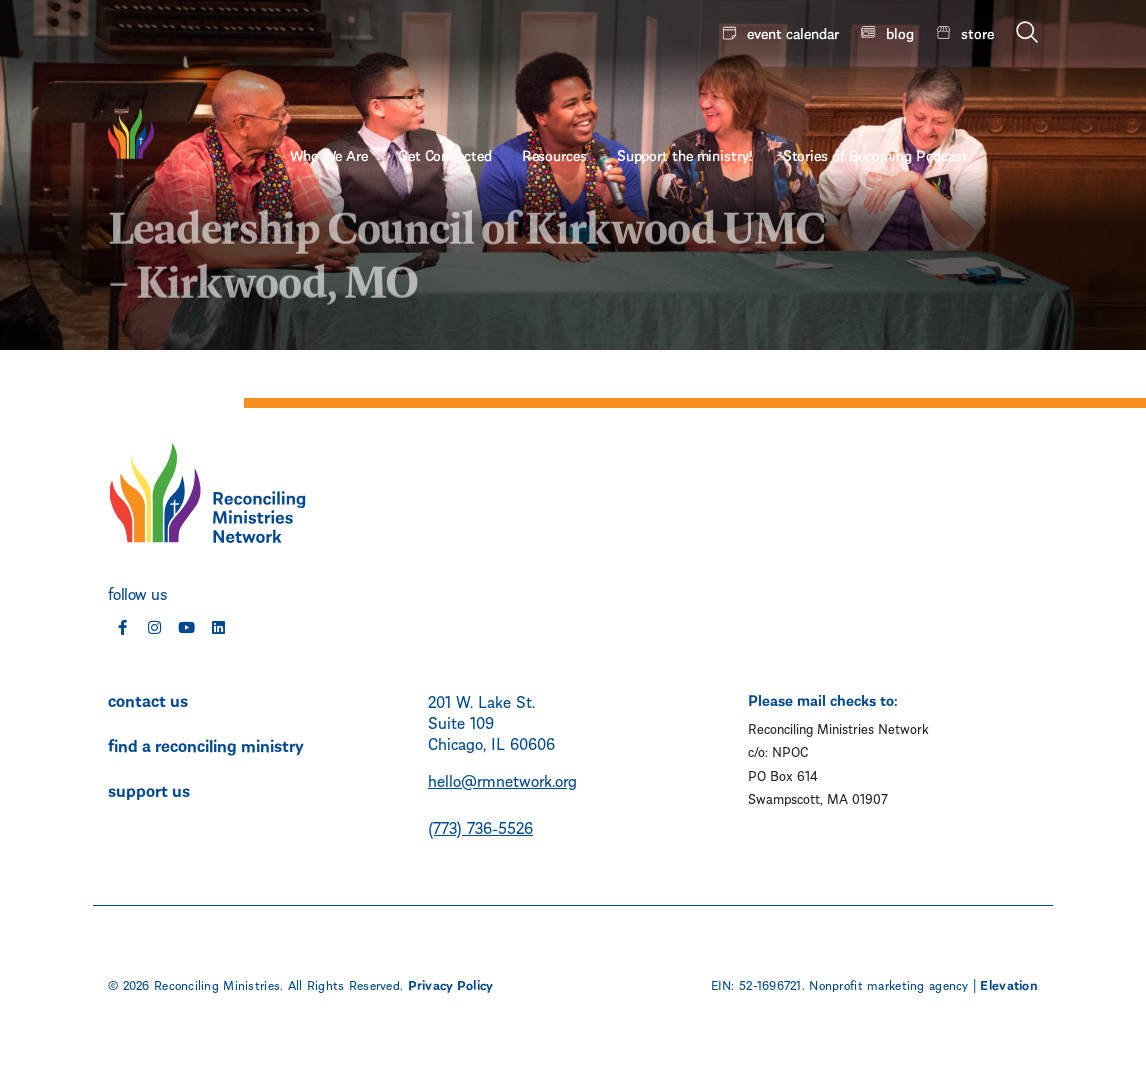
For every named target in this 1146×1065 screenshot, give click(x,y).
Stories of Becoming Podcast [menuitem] (945, 87)
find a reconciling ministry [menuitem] (206, 744)
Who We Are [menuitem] (399, 87)
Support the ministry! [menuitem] (755, 87)
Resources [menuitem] (624, 87)
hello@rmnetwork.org (502, 779)
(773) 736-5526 (480, 826)
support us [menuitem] (149, 789)
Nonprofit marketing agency (888, 984)
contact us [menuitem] (148, 699)
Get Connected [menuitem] (515, 87)
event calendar (793, 32)
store (977, 32)
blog (900, 32)
